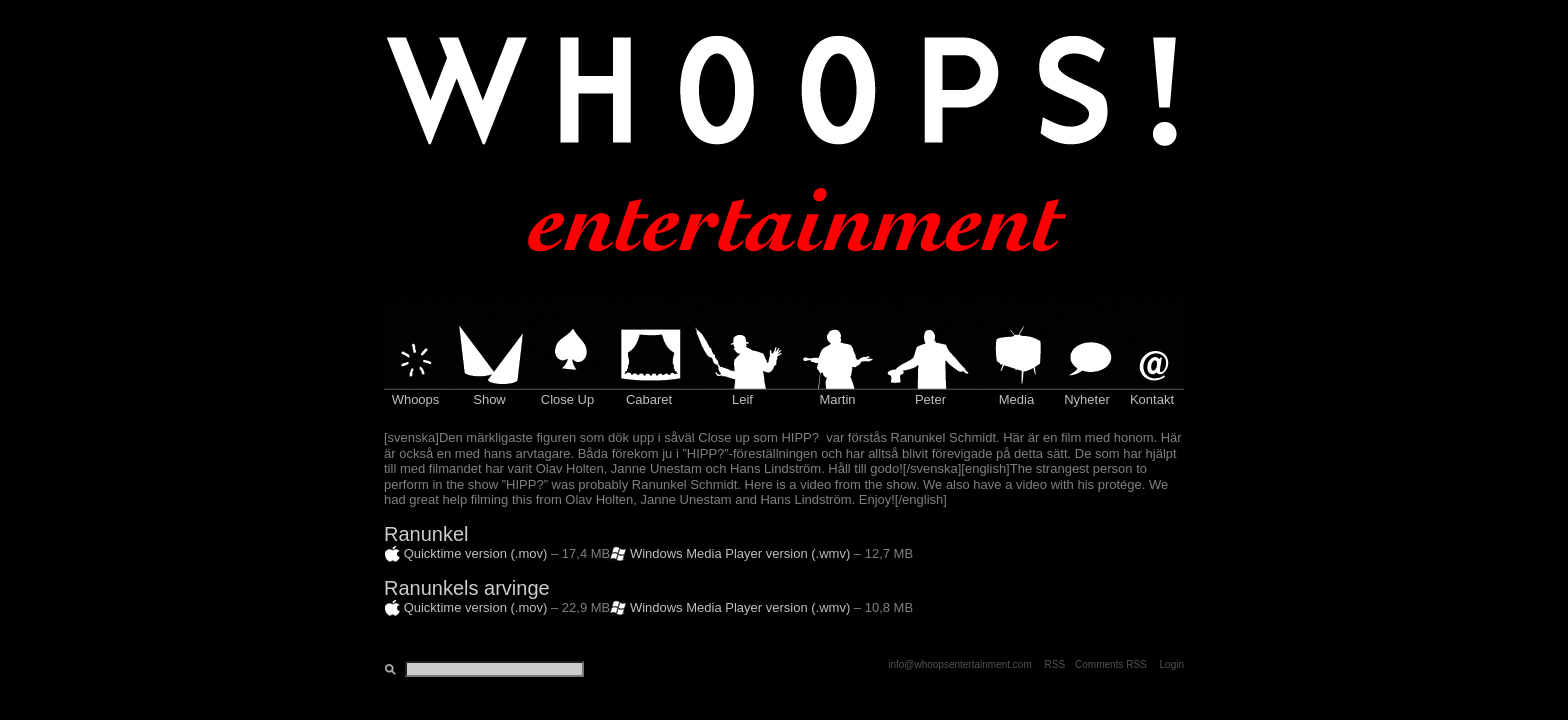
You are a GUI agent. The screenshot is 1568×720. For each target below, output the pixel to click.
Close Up (567, 399)
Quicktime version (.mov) (476, 553)
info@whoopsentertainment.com (960, 664)
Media (1016, 399)
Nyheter (1087, 399)
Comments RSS (1111, 664)
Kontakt (1152, 399)
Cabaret (649, 399)
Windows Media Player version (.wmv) (740, 553)
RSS (1055, 664)
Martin (837, 399)
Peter (930, 399)
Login (1172, 664)
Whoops (416, 399)
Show (489, 399)
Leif (742, 399)
